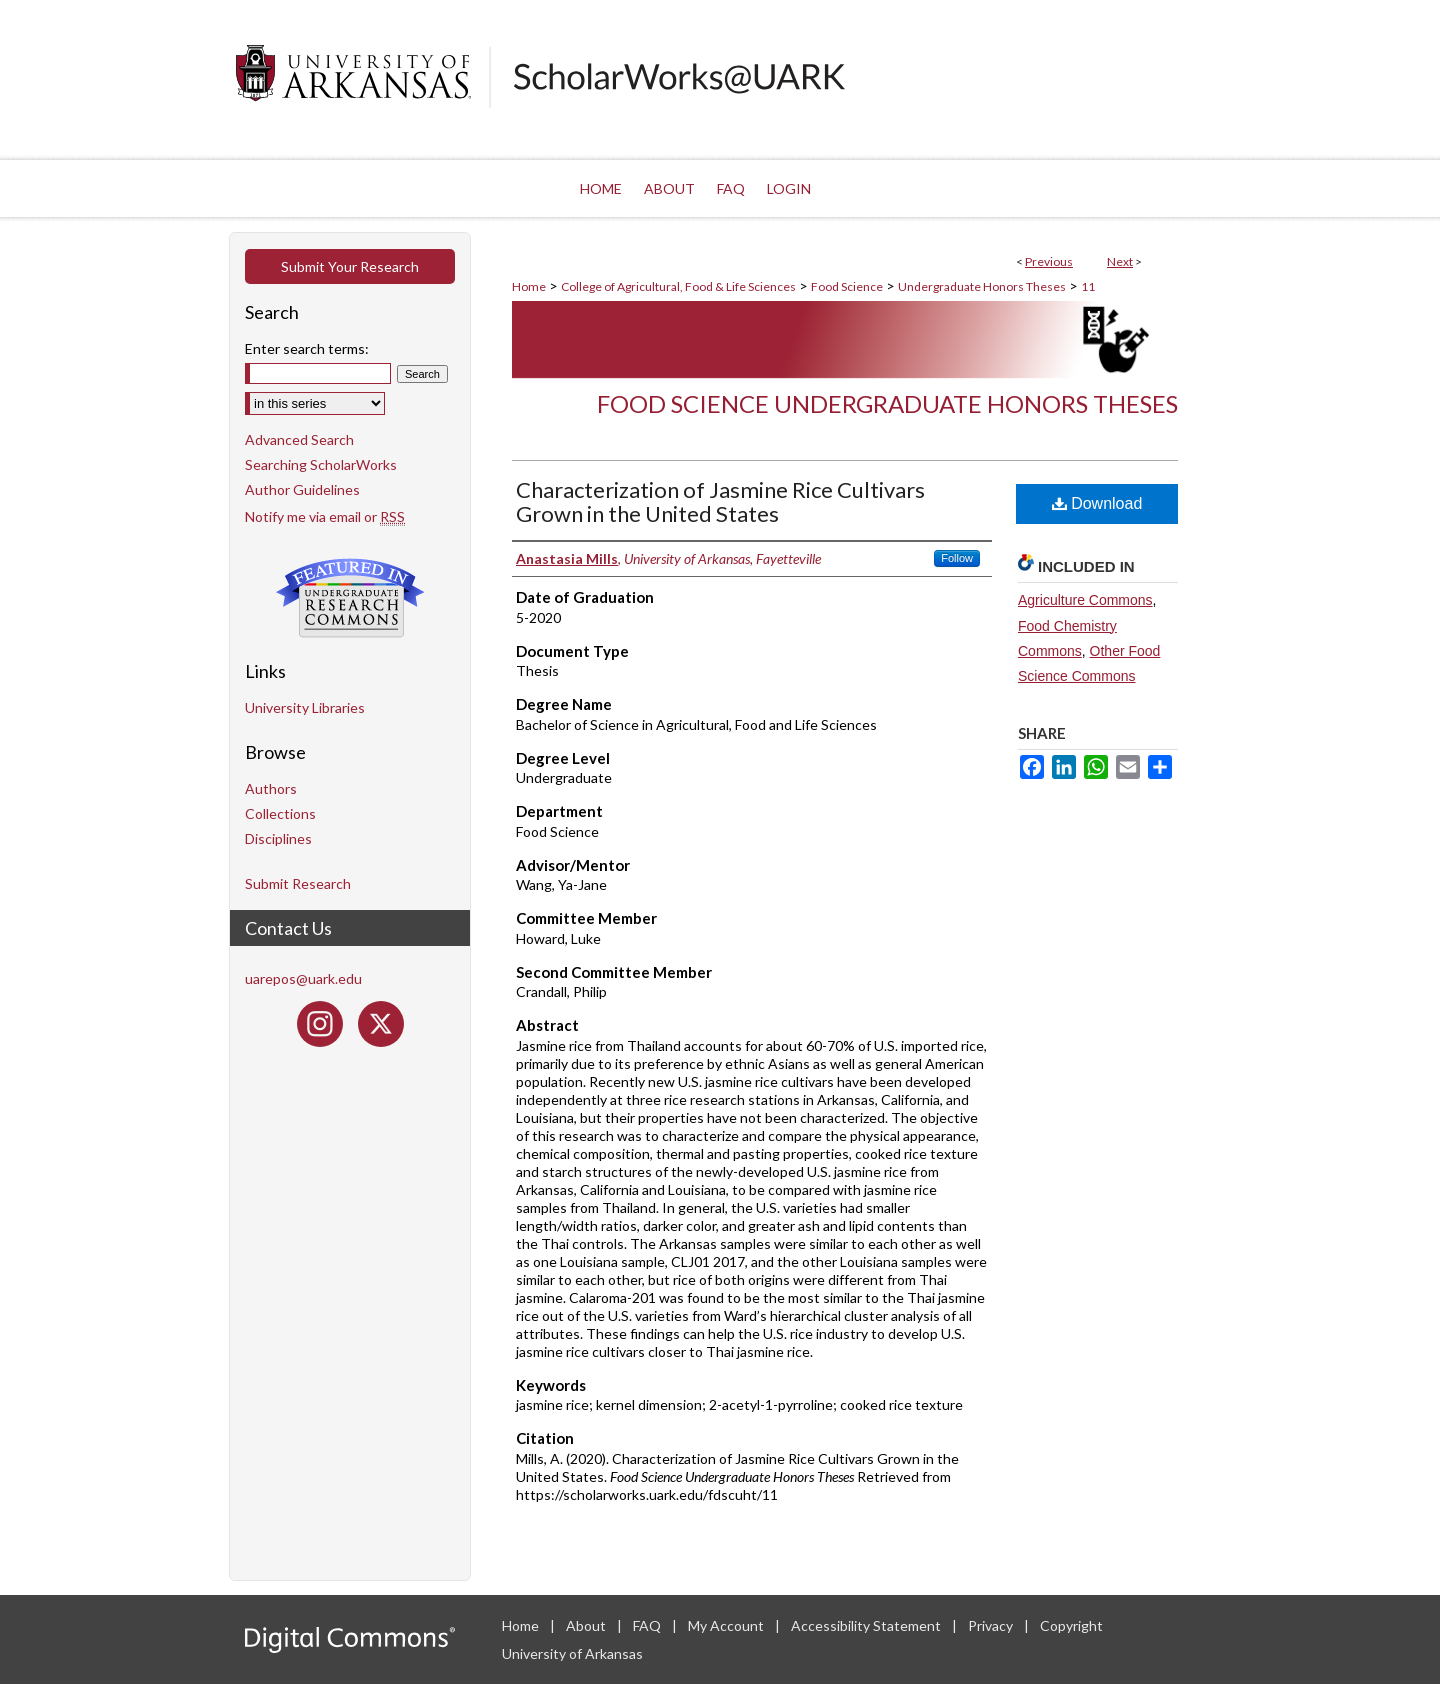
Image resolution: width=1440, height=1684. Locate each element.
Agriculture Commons (1085, 600)
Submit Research (298, 883)
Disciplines (278, 838)
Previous (1049, 261)
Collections (280, 813)
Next (1120, 261)
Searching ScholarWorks (321, 464)
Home (529, 286)
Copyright (1071, 1625)
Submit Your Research (350, 266)
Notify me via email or (325, 516)
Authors (271, 788)
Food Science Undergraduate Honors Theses (887, 403)
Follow (957, 558)
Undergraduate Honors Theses (982, 286)
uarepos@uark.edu (303, 978)
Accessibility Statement (867, 1625)
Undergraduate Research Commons (350, 598)
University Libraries (305, 707)
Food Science (847, 286)
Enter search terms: (307, 348)
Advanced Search (299, 439)
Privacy (992, 1625)
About (587, 1625)
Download (1097, 503)
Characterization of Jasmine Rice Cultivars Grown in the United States (720, 501)
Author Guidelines (302, 489)
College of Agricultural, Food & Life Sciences (678, 286)
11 (1088, 286)
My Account (727, 1625)
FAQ (648, 1625)
